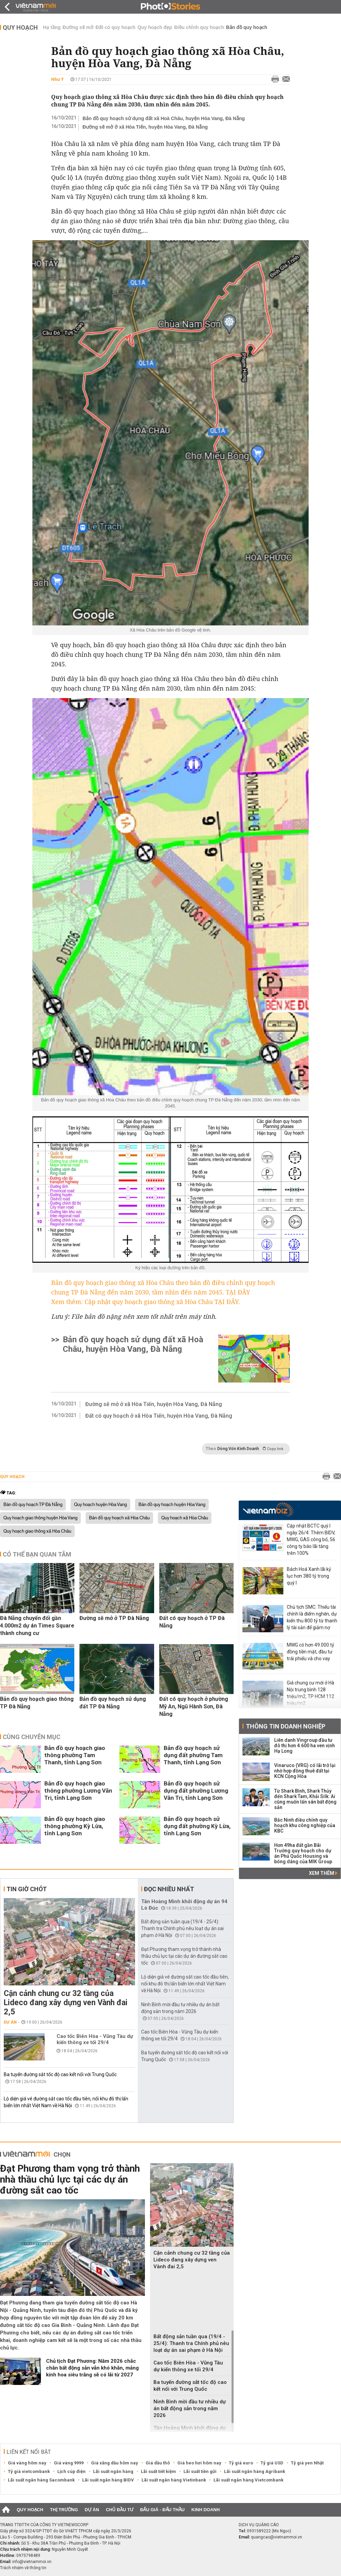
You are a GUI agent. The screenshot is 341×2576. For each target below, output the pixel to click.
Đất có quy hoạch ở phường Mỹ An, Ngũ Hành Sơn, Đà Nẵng (193, 1706)
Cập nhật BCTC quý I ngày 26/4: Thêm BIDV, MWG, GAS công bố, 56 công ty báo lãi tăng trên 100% (311, 1539)
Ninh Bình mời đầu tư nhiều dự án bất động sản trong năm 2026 (189, 2408)
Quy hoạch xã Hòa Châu (184, 1518)
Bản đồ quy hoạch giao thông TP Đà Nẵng (37, 1703)
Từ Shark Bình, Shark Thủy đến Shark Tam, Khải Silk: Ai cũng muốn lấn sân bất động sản (305, 1799)
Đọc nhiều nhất (169, 1889)
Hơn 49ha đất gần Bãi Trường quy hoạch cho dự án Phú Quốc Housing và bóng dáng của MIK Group (303, 1853)
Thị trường (64, 2509)
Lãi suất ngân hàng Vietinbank (174, 2480)
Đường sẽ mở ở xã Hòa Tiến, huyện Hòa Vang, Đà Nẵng (145, 127)
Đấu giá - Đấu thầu (162, 2509)
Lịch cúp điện (71, 2471)
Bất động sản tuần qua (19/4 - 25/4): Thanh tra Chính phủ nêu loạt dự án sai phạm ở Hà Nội (182, 1928)
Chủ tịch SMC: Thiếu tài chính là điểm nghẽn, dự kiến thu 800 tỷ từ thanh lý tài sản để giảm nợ (312, 1617)
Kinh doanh (205, 2509)
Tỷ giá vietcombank (29, 2471)
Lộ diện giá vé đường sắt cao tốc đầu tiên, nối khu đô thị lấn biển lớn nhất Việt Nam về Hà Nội (185, 1983)
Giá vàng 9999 (69, 2462)
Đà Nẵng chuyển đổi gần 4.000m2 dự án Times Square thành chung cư (37, 1625)
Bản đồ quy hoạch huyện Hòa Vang (171, 1505)
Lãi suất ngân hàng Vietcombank (248, 2480)
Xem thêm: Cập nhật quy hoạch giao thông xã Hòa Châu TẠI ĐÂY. (145, 1302)
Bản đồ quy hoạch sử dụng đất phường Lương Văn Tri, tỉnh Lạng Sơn (196, 1790)
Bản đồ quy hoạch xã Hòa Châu (119, 1518)
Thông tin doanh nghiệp (285, 1726)
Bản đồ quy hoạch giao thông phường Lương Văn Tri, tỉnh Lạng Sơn (78, 1790)
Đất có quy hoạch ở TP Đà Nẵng (192, 1622)
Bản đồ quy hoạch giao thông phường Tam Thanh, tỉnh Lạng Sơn (74, 1755)
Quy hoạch (20, 27)
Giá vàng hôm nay (27, 2462)
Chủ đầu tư (119, 2509)
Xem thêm (323, 1873)
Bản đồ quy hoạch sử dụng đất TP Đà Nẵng (112, 1703)
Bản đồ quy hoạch (246, 27)
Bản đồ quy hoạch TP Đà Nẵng (32, 1505)
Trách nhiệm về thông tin (23, 2567)
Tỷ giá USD (272, 2462)
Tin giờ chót (26, 1889)
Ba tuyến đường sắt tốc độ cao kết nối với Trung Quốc (60, 2074)
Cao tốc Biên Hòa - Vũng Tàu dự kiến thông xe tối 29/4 (95, 2039)
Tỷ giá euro (241, 2462)
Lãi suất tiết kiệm (158, 2471)
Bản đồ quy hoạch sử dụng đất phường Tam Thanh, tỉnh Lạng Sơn (193, 1755)
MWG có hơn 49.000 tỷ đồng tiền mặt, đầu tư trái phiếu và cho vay (310, 1651)
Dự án (10, 2022)
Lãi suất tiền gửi (200, 2471)
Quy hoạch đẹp (154, 27)
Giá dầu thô (158, 2462)
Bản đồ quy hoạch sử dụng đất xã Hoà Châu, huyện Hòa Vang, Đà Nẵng (164, 118)
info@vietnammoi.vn (31, 2561)
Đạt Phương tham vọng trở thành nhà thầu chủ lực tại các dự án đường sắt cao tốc (184, 1956)
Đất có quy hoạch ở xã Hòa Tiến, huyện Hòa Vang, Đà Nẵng (158, 1416)
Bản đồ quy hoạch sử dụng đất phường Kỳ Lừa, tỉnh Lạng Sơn (197, 1826)
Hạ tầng (52, 27)
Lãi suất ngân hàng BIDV (108, 2480)
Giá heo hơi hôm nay (199, 2462)
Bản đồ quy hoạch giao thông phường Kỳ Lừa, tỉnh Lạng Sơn (74, 1826)
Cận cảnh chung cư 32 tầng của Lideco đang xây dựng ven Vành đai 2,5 (66, 2002)
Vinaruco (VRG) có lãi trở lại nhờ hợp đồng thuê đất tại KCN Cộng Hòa (305, 1771)
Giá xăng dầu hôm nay (114, 2462)
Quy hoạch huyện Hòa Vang (100, 1505)
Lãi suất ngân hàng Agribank (254, 2471)
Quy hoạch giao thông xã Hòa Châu (37, 1531)
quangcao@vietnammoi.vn (276, 2537)
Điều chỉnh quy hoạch (199, 27)
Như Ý (57, 79)
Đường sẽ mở (78, 27)
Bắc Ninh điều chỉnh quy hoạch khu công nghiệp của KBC (304, 1825)
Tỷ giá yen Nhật (307, 2462)
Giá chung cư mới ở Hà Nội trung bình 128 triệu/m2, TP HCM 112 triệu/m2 (310, 1693)
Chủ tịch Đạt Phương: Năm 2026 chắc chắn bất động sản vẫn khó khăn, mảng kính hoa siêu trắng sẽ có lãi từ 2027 (92, 2368)
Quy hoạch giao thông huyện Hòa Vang (40, 1518)
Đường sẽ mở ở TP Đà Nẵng (114, 1618)
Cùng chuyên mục (31, 1736)
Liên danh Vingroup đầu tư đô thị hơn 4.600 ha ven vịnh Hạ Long (304, 1745)
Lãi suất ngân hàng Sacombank (41, 2480)
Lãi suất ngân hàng (113, 2471)
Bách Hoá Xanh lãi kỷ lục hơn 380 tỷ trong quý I (309, 1576)
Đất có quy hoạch (115, 27)
